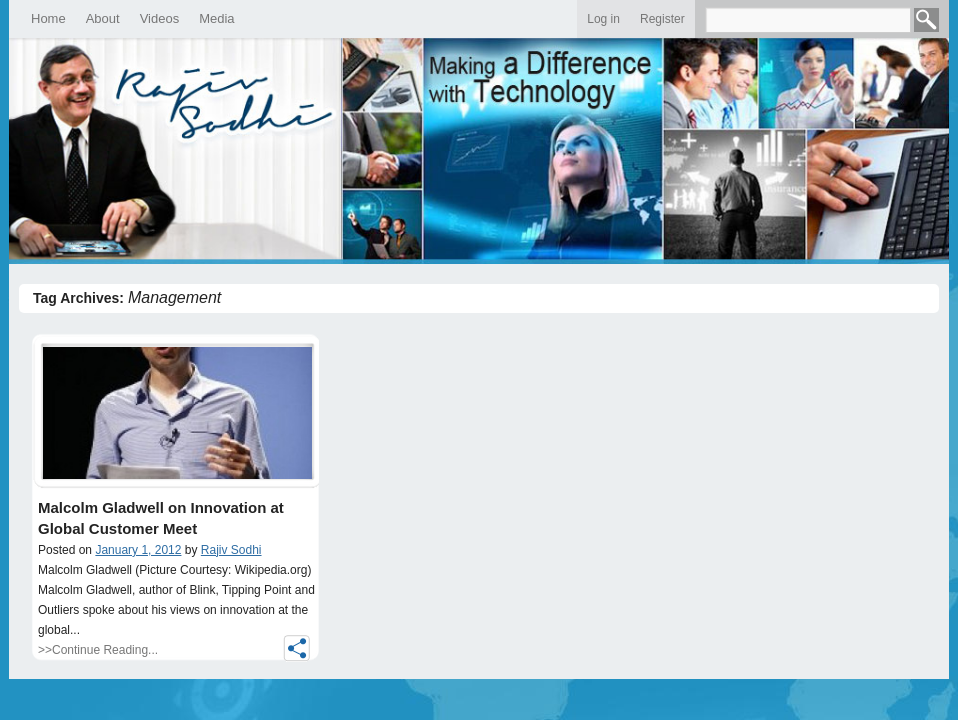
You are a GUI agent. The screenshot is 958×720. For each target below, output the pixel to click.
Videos (160, 18)
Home (48, 18)
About (103, 18)
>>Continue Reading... (98, 650)
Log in (603, 19)
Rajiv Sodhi (231, 550)
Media (216, 18)
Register (662, 19)
